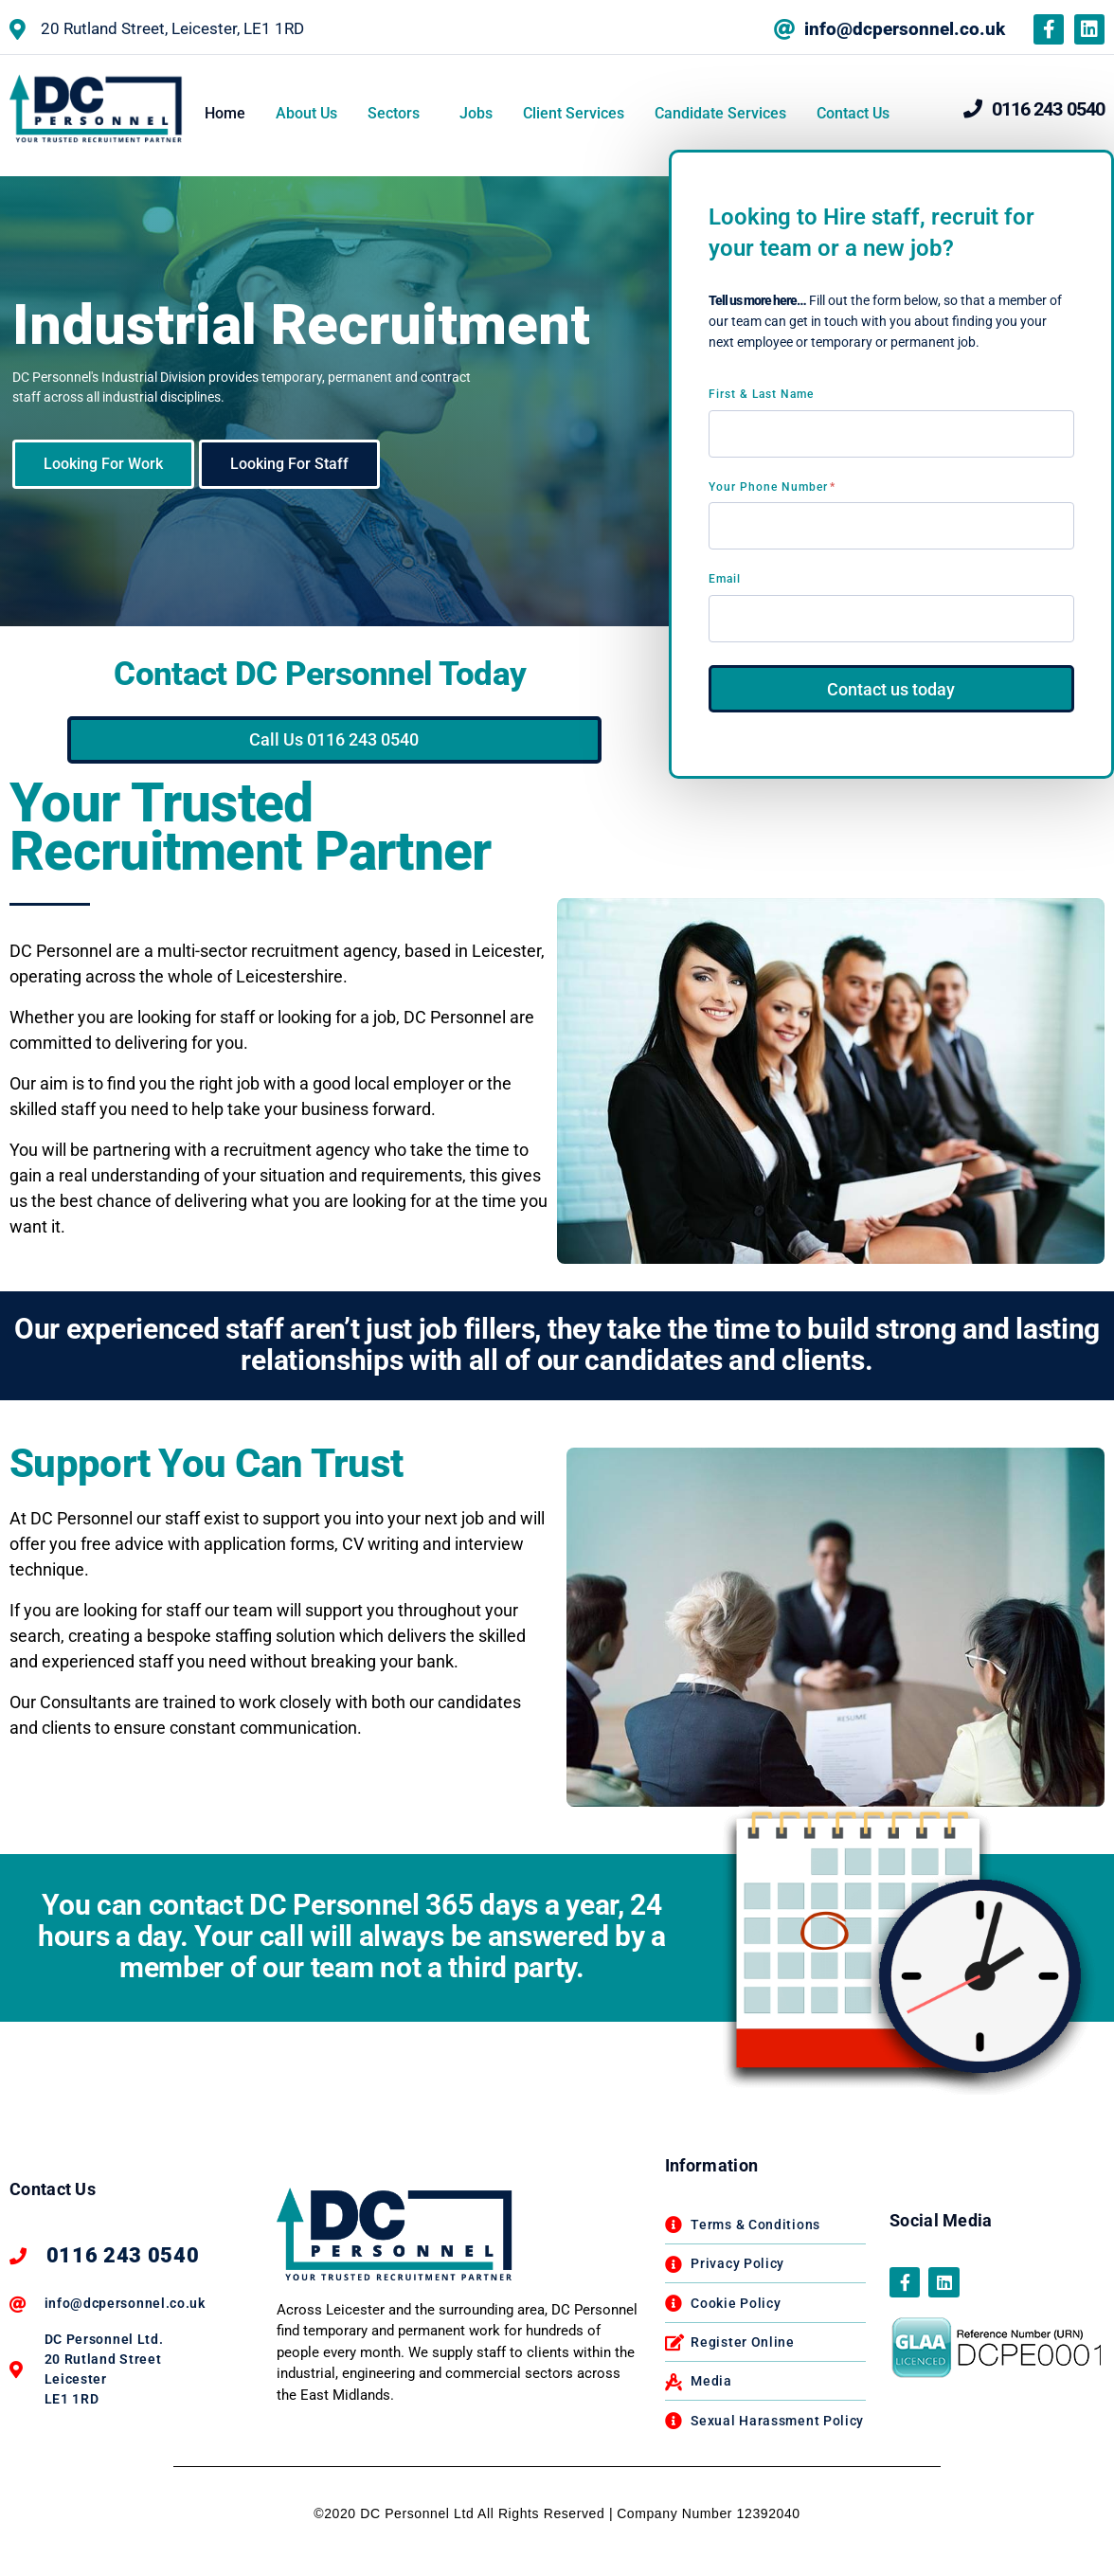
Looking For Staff (289, 464)
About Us (306, 113)
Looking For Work (103, 464)
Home (225, 113)
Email (725, 578)
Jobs (476, 113)
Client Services (573, 113)
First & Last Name (761, 394)
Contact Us (853, 113)
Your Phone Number (772, 487)
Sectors (394, 113)
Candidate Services (720, 113)
